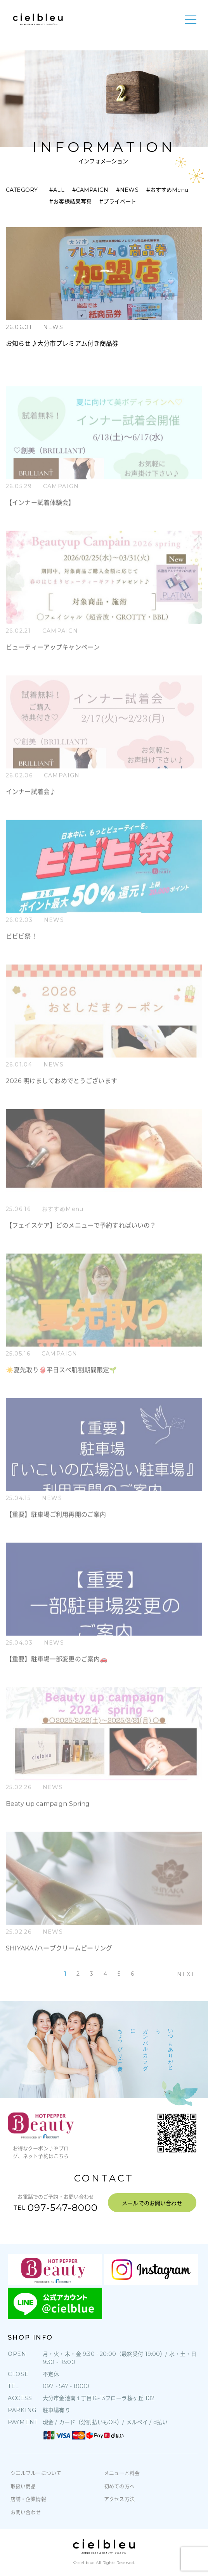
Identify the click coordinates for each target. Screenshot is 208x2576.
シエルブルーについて (35, 2473)
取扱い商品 (23, 2486)
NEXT (185, 1973)
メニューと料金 (122, 2473)
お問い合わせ (25, 2512)
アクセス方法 (119, 2499)
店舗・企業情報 (28, 2499)
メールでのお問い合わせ (152, 2203)
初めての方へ (119, 2486)
